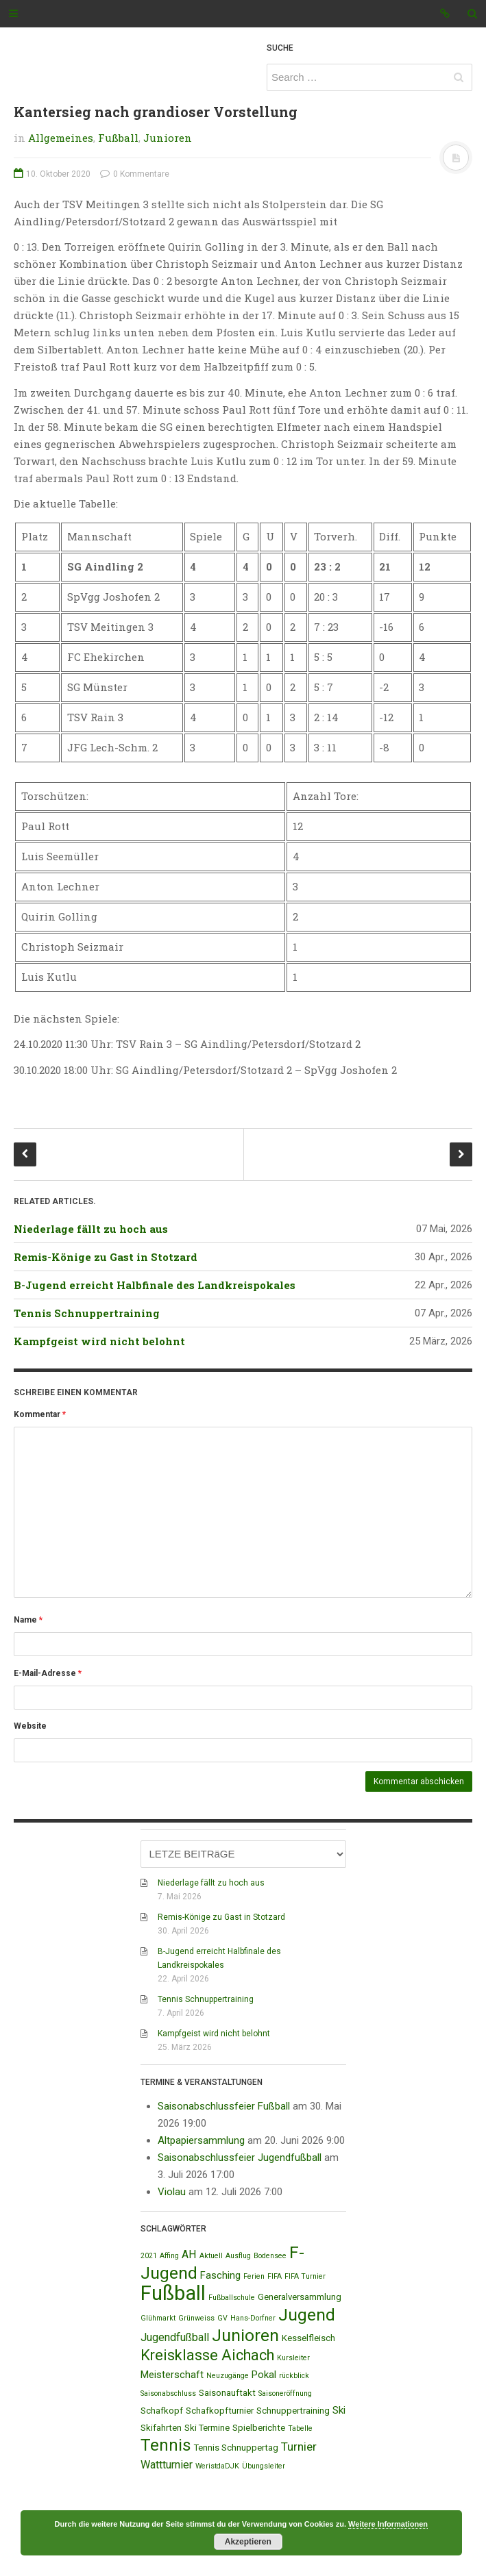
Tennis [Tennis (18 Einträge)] (166, 2445)
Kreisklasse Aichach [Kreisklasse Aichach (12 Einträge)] (207, 2355)
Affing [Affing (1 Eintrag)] (169, 2255)
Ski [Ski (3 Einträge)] (338, 2410)
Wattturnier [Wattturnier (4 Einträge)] (167, 2464)
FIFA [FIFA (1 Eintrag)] (274, 2276)
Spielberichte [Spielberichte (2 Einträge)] (258, 2428)
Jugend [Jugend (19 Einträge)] (306, 2315)
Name (28, 1620)
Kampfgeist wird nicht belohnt (99, 1341)
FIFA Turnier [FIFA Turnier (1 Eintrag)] (305, 2276)
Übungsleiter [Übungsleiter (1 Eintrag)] (263, 2466)
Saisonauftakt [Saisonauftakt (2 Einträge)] (227, 2393)
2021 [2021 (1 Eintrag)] (149, 2255)
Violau (172, 2192)
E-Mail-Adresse (48, 1673)
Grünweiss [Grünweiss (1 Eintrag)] (196, 2318)
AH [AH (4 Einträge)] (189, 2254)
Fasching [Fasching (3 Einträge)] (220, 2275)
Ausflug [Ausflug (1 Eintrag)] (238, 2255)
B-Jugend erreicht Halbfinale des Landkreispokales (154, 1285)
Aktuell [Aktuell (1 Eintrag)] (211, 2255)
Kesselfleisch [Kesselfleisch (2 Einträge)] (308, 2338)
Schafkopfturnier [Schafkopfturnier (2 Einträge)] (220, 2410)
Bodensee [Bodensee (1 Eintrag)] (270, 2255)
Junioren (167, 138)
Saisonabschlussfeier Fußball (224, 2106)
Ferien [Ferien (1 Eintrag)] (254, 2276)
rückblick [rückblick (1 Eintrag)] (294, 2375)
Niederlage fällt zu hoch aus (91, 1229)
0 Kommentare (134, 174)
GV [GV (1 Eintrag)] (222, 2318)
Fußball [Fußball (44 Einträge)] (173, 2293)
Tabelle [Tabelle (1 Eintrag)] (300, 2428)
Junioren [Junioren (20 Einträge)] (245, 2335)
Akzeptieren (248, 2542)
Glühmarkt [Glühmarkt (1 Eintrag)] (158, 2318)
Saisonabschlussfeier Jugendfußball (239, 2157)
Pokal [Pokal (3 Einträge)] (264, 2374)
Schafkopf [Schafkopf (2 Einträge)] (162, 2410)
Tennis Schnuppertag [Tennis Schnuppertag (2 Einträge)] (236, 2447)
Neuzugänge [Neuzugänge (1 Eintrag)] (227, 2375)
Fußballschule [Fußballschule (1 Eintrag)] (231, 2297)
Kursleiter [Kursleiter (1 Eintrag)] (293, 2357)
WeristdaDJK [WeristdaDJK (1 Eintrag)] (217, 2466)
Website (30, 1726)
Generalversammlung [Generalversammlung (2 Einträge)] (299, 2297)
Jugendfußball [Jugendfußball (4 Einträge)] (175, 2337)
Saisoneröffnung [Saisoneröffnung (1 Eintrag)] (285, 2393)
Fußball (118, 138)
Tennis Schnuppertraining (87, 1313)
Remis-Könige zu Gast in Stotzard (105, 1257)
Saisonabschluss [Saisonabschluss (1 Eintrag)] (168, 2393)
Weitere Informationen (388, 2524)
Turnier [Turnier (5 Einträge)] (299, 2446)
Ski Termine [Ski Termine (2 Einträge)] (207, 2428)
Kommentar (40, 1414)
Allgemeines (60, 138)
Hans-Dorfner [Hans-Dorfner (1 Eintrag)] (253, 2318)
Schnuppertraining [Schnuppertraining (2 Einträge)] (293, 2410)
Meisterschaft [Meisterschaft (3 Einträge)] (172, 2374)
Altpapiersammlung (201, 2140)
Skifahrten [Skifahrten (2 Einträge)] (161, 2428)
